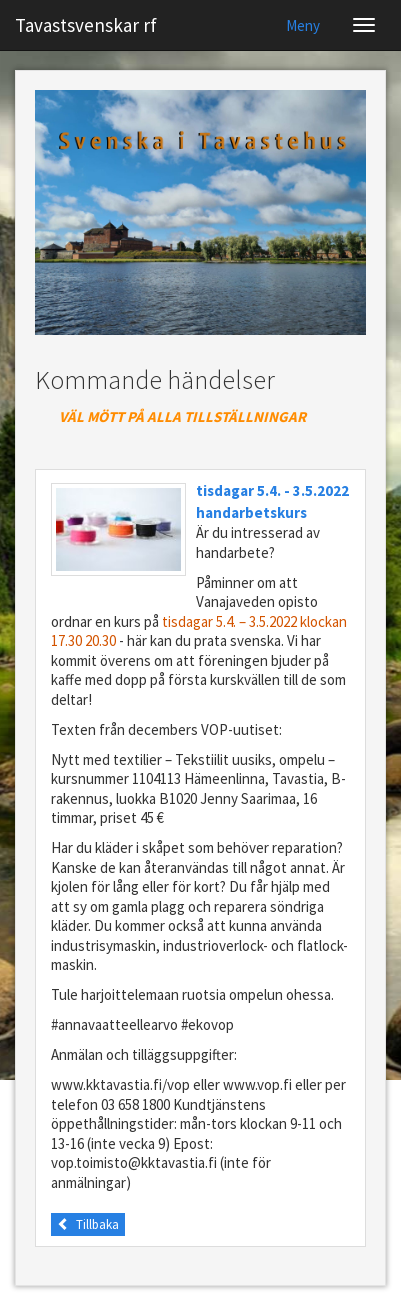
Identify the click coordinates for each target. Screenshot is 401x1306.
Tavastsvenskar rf (86, 25)
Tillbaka (88, 1224)
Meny (303, 25)
